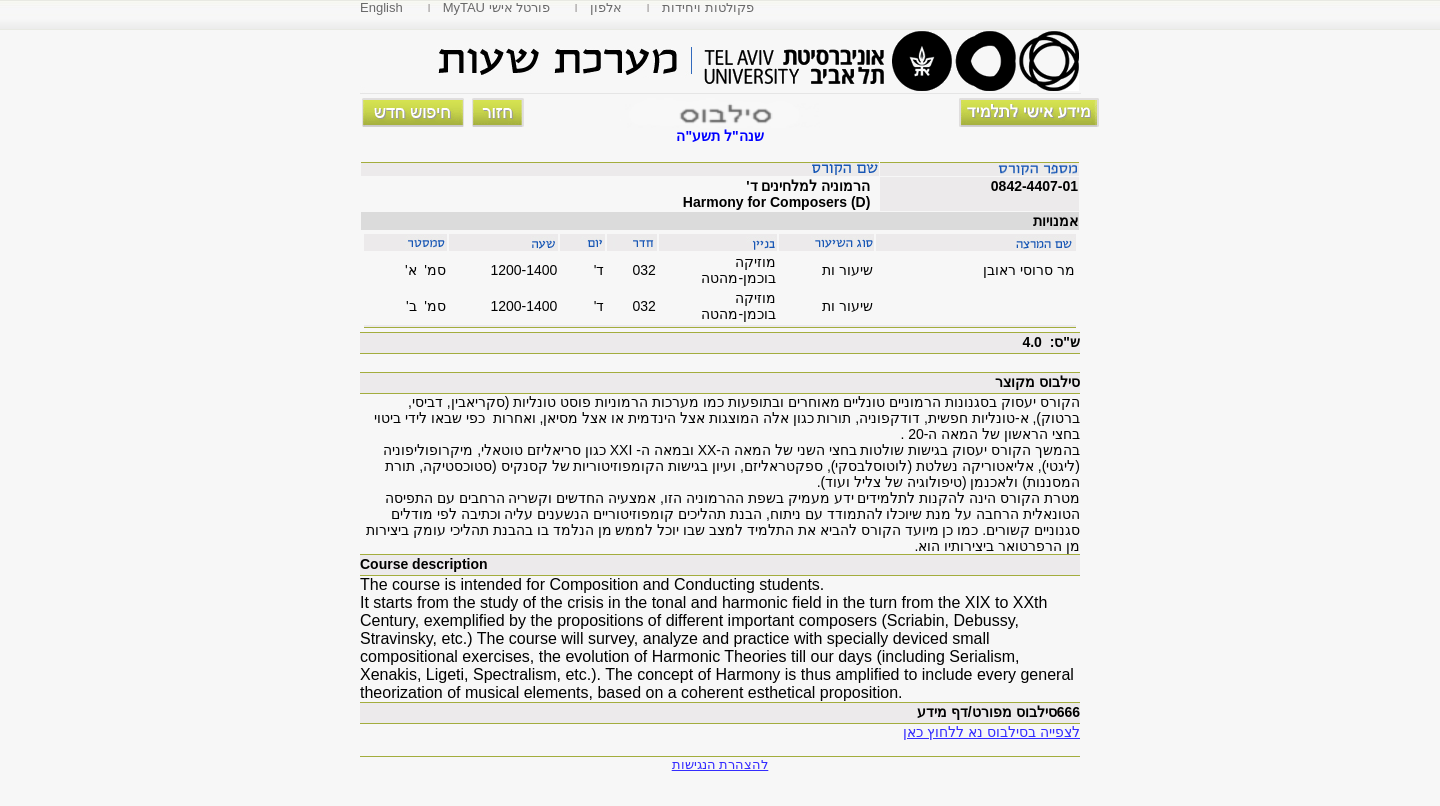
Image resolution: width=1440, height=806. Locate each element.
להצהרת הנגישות (720, 764)
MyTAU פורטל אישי (497, 7)
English (381, 7)
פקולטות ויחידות (708, 7)
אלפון (606, 7)
